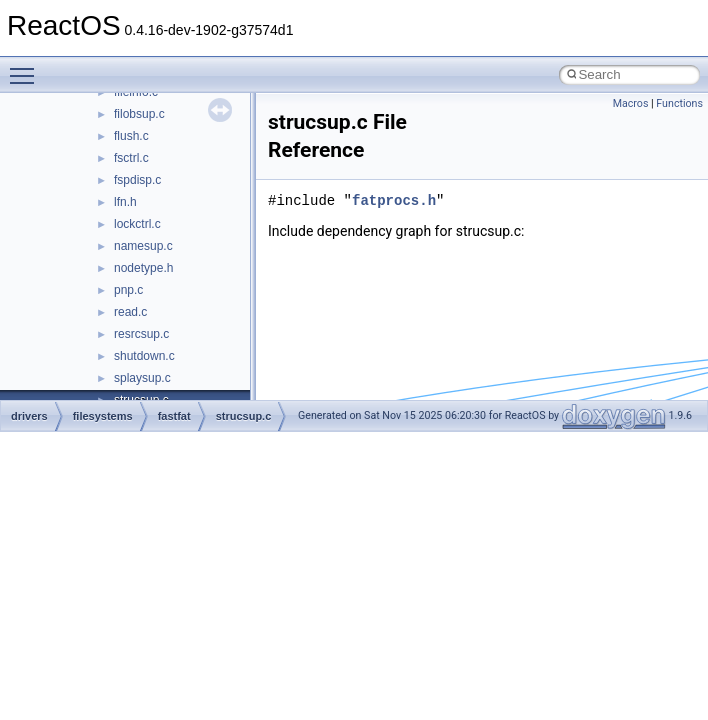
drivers (29, 416)
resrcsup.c (141, 334)
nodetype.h (143, 268)
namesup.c (143, 246)
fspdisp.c (137, 180)
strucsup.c (244, 416)
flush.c (131, 136)
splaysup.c (142, 378)
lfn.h (125, 202)
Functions (679, 103)
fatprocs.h (394, 200)
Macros (631, 103)
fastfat (174, 416)
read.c (130, 312)
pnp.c (128, 290)
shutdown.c (144, 356)
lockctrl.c (137, 224)
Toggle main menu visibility (27, 67)
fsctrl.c (131, 158)
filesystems (103, 416)
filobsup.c (139, 114)
